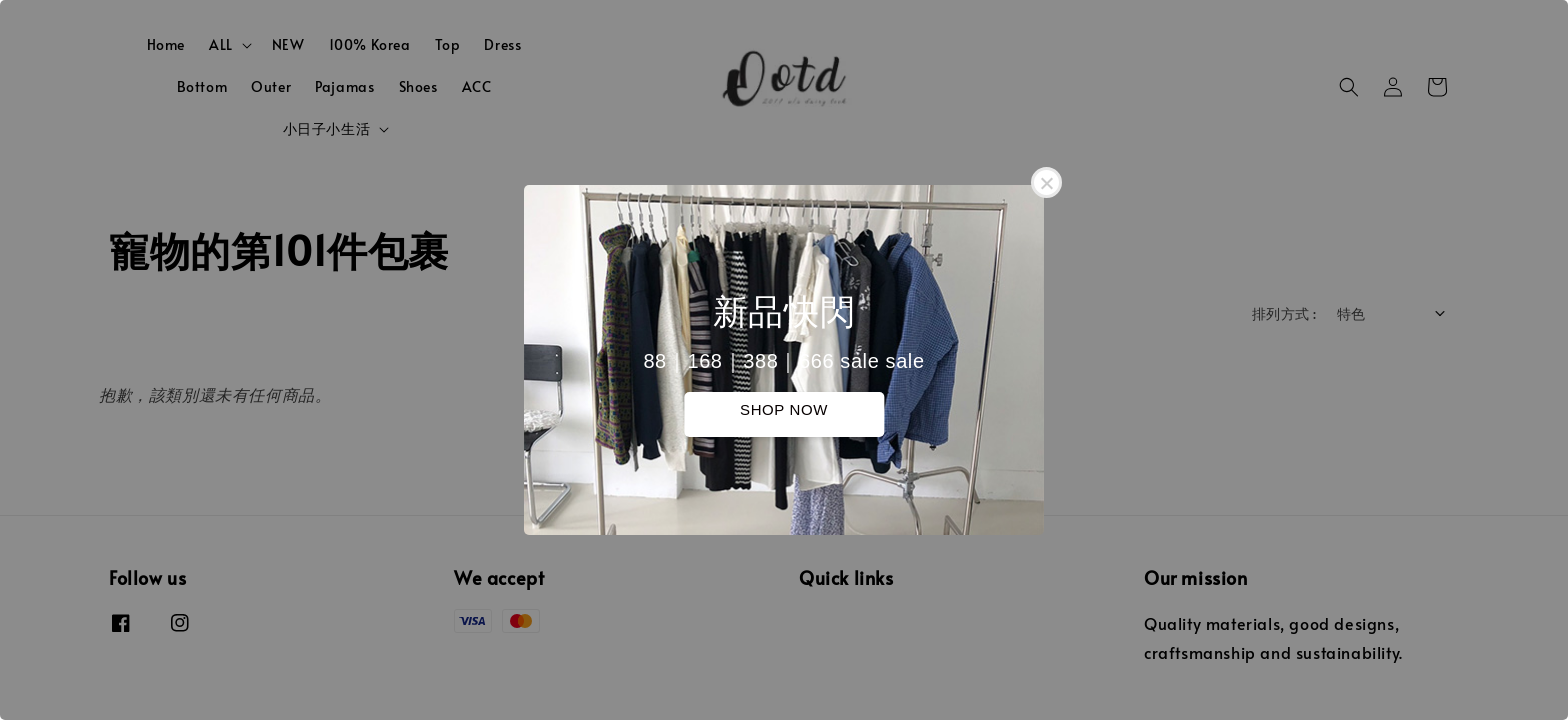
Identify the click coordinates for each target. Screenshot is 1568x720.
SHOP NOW (784, 409)
